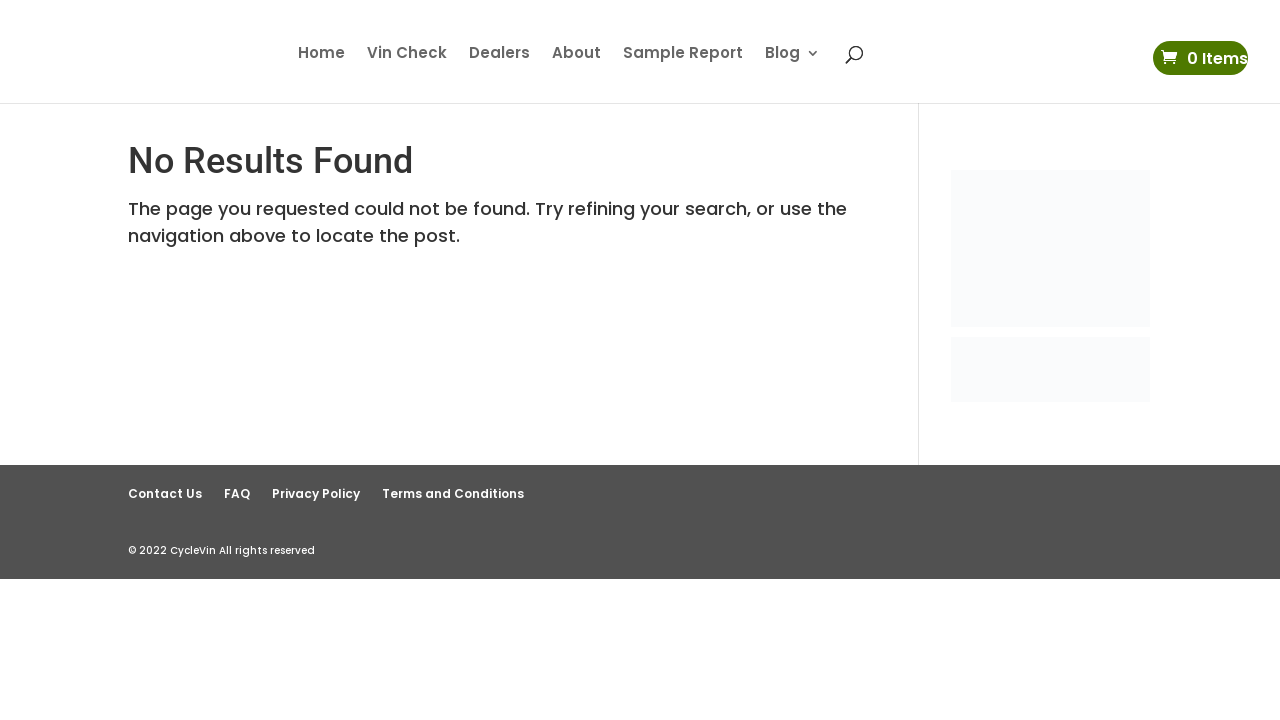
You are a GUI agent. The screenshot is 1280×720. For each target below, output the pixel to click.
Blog (782, 54)
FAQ (237, 493)
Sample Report (683, 54)
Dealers (499, 54)
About (576, 54)
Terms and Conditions (453, 493)
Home (321, 54)
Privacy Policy (316, 493)
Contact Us (165, 493)
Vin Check (407, 54)
